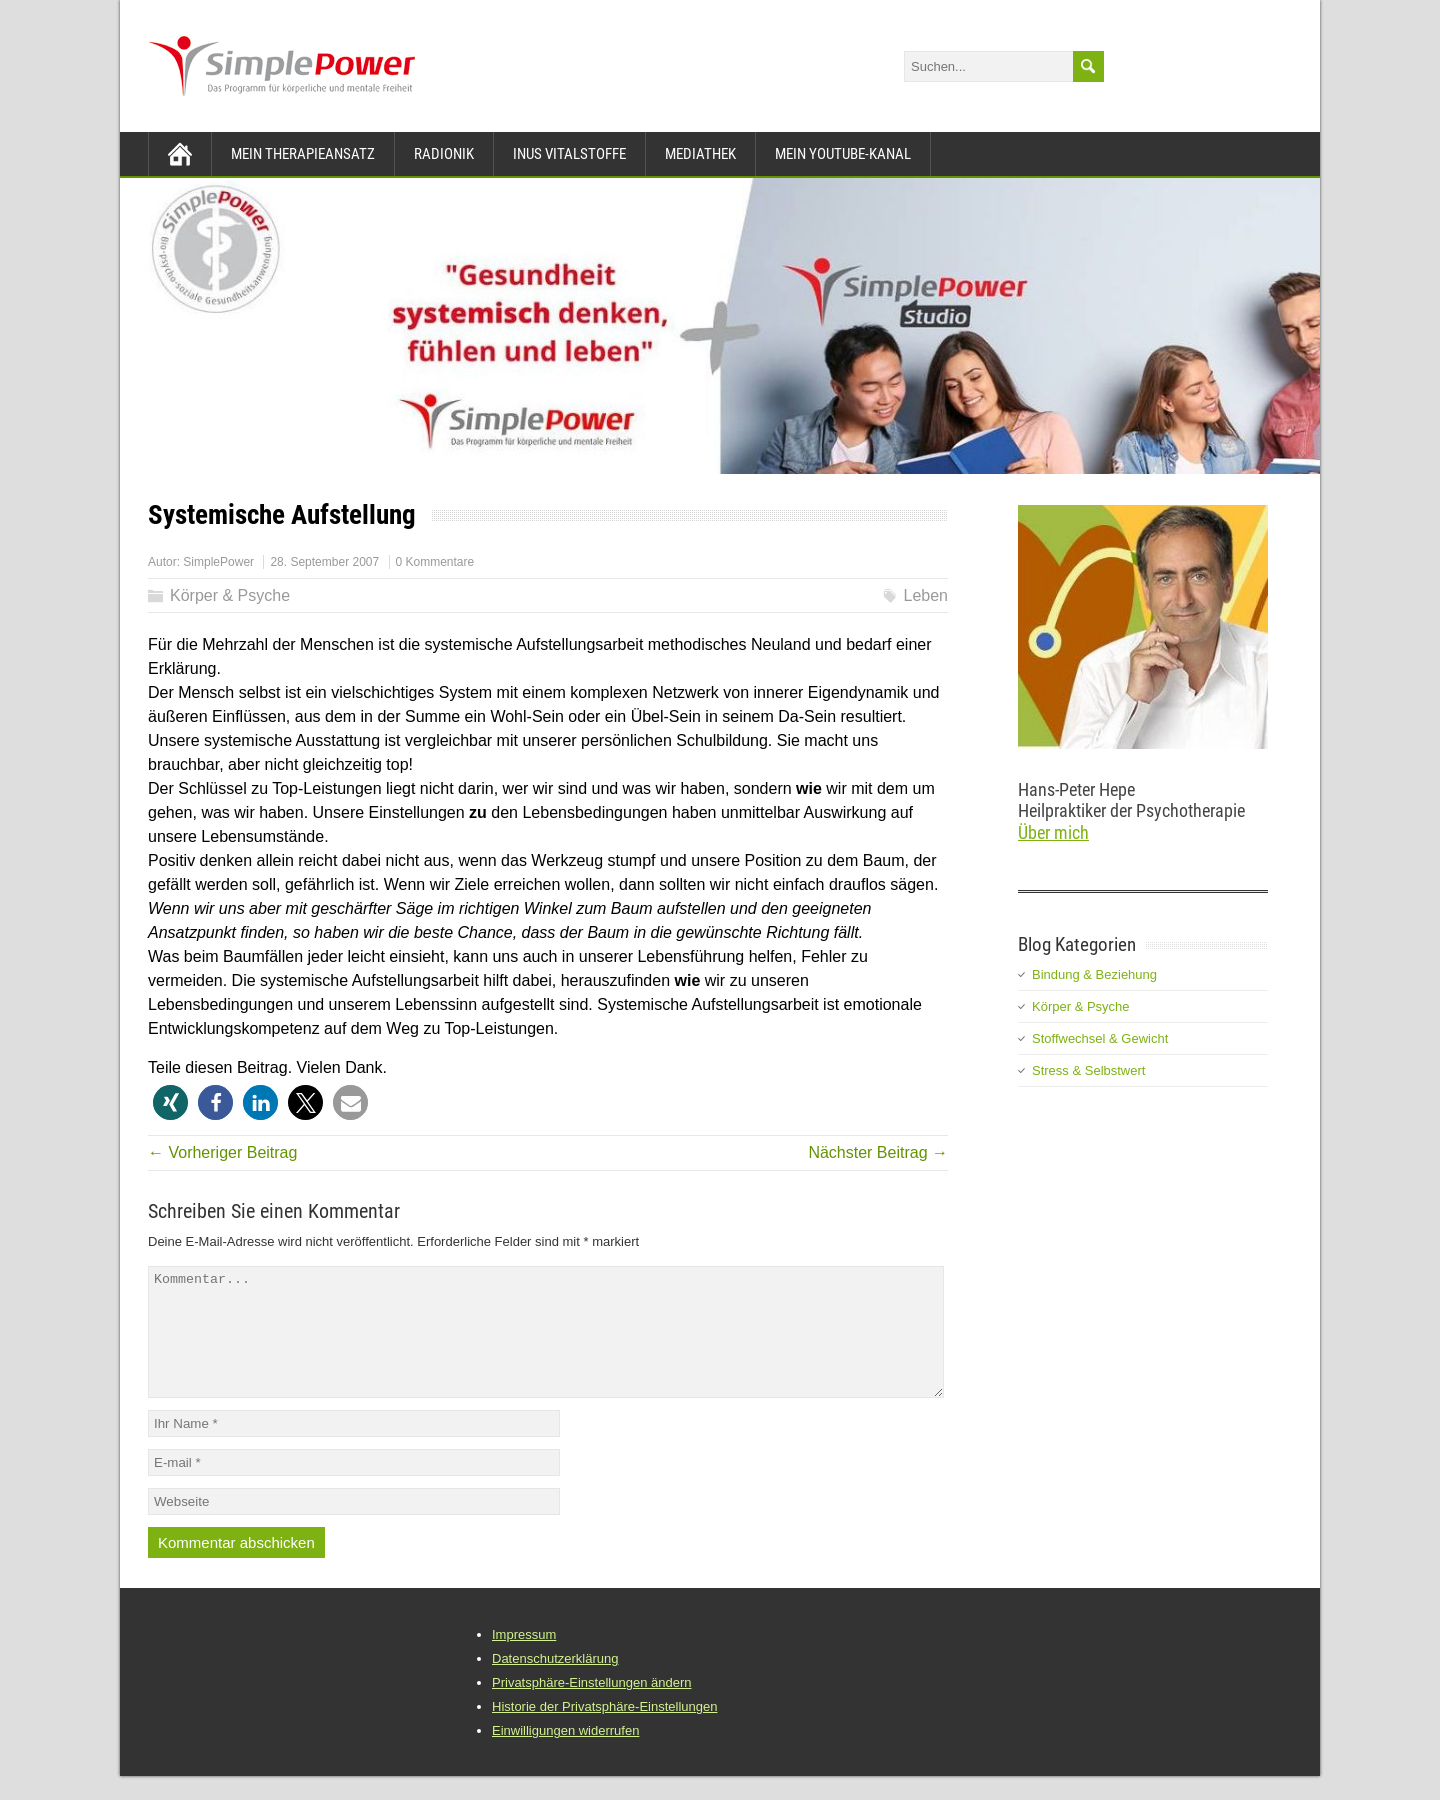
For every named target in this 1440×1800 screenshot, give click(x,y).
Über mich (1053, 832)
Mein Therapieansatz (303, 154)
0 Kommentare (435, 562)
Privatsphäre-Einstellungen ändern (591, 1706)
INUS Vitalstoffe (569, 154)
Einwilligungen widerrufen (565, 1754)
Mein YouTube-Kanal (843, 154)
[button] (170, 1102)
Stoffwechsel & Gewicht (1100, 1038)
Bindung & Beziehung (1094, 974)
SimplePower (218, 562)
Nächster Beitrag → (878, 1152)
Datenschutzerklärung (555, 1682)
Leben (926, 595)
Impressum (524, 1658)
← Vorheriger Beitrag (222, 1152)
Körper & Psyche (230, 595)
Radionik (444, 154)
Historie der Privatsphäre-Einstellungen (604, 1730)
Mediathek (700, 154)
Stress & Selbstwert (1088, 1070)
